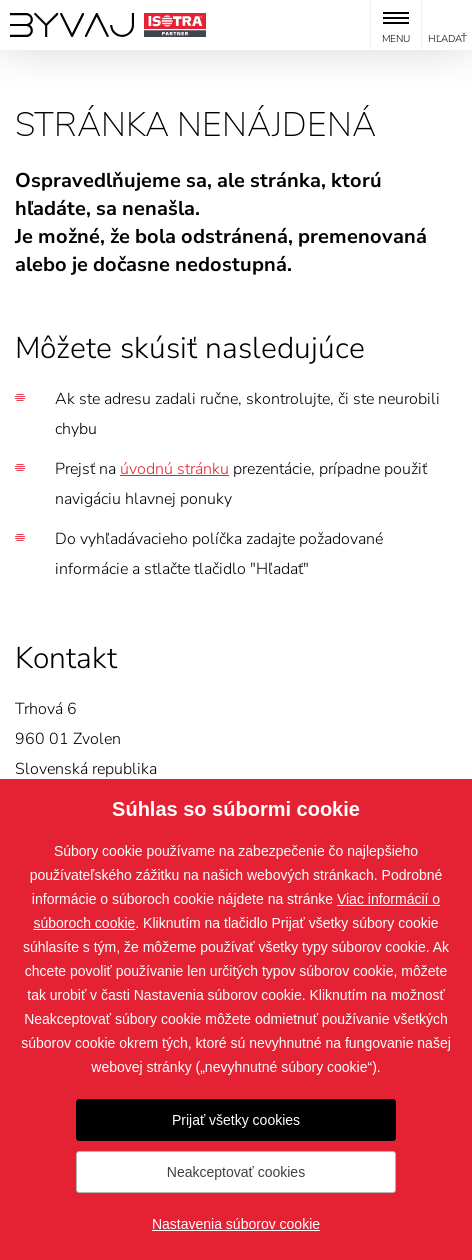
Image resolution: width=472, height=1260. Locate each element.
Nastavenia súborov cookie (236, 1224)
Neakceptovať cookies (236, 1172)
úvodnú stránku (174, 469)
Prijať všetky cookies (236, 1120)
